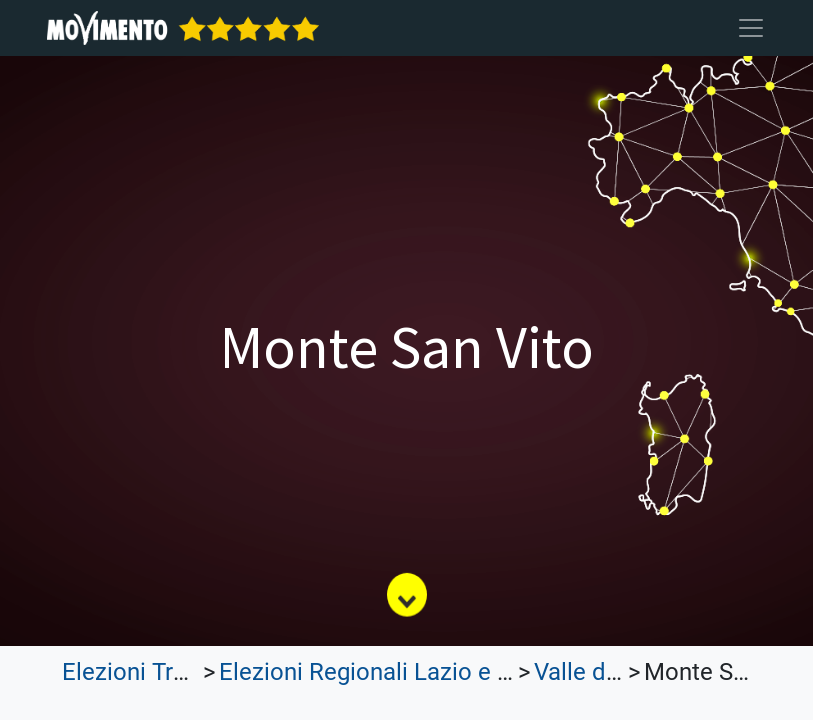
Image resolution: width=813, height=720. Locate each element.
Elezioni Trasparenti (167, 672)
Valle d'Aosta (603, 672)
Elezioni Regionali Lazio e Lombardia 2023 (444, 672)
